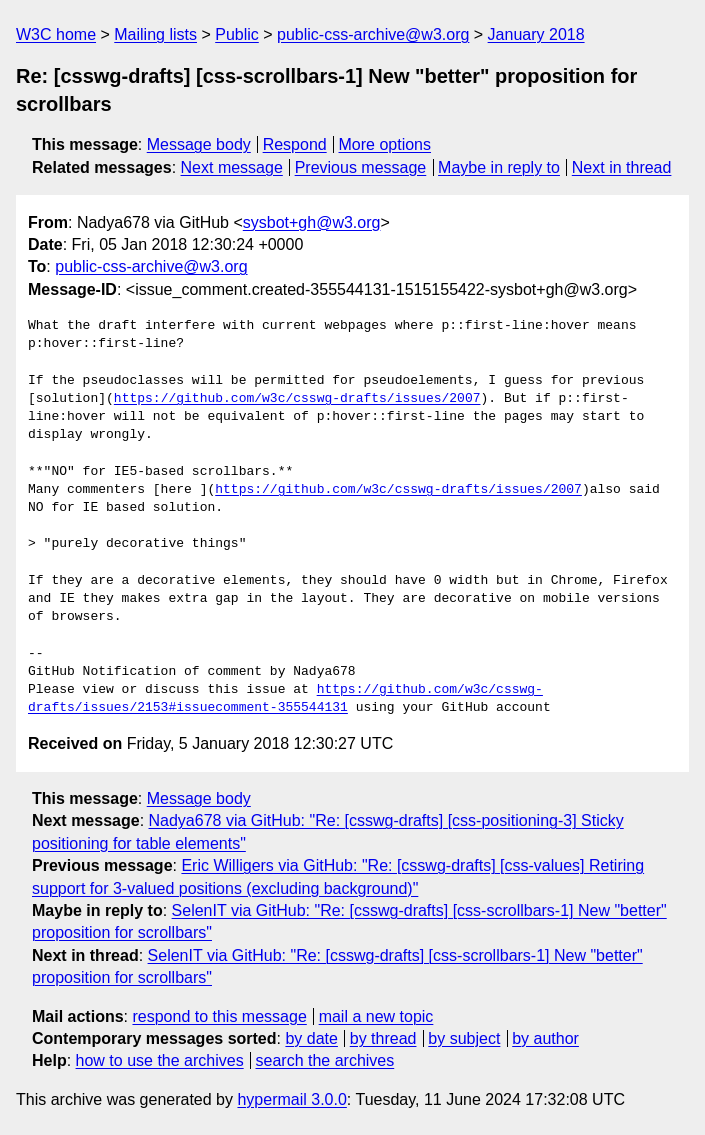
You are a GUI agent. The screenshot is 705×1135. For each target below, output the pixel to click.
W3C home (56, 34)
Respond (295, 144)
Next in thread (622, 167)
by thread (383, 1038)
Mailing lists (155, 34)
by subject (464, 1038)
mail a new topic (376, 1016)
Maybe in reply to (499, 167)
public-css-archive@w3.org (373, 34)
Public (237, 34)
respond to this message (219, 1016)
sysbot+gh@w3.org (312, 222)
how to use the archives (160, 1060)
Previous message (361, 167)
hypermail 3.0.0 (291, 1099)
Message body (199, 144)
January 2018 (536, 34)
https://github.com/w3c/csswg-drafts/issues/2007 (297, 399)
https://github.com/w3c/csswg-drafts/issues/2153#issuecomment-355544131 (285, 699)
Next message (232, 167)
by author (545, 1038)
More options (385, 144)
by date (311, 1038)
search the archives (325, 1060)
